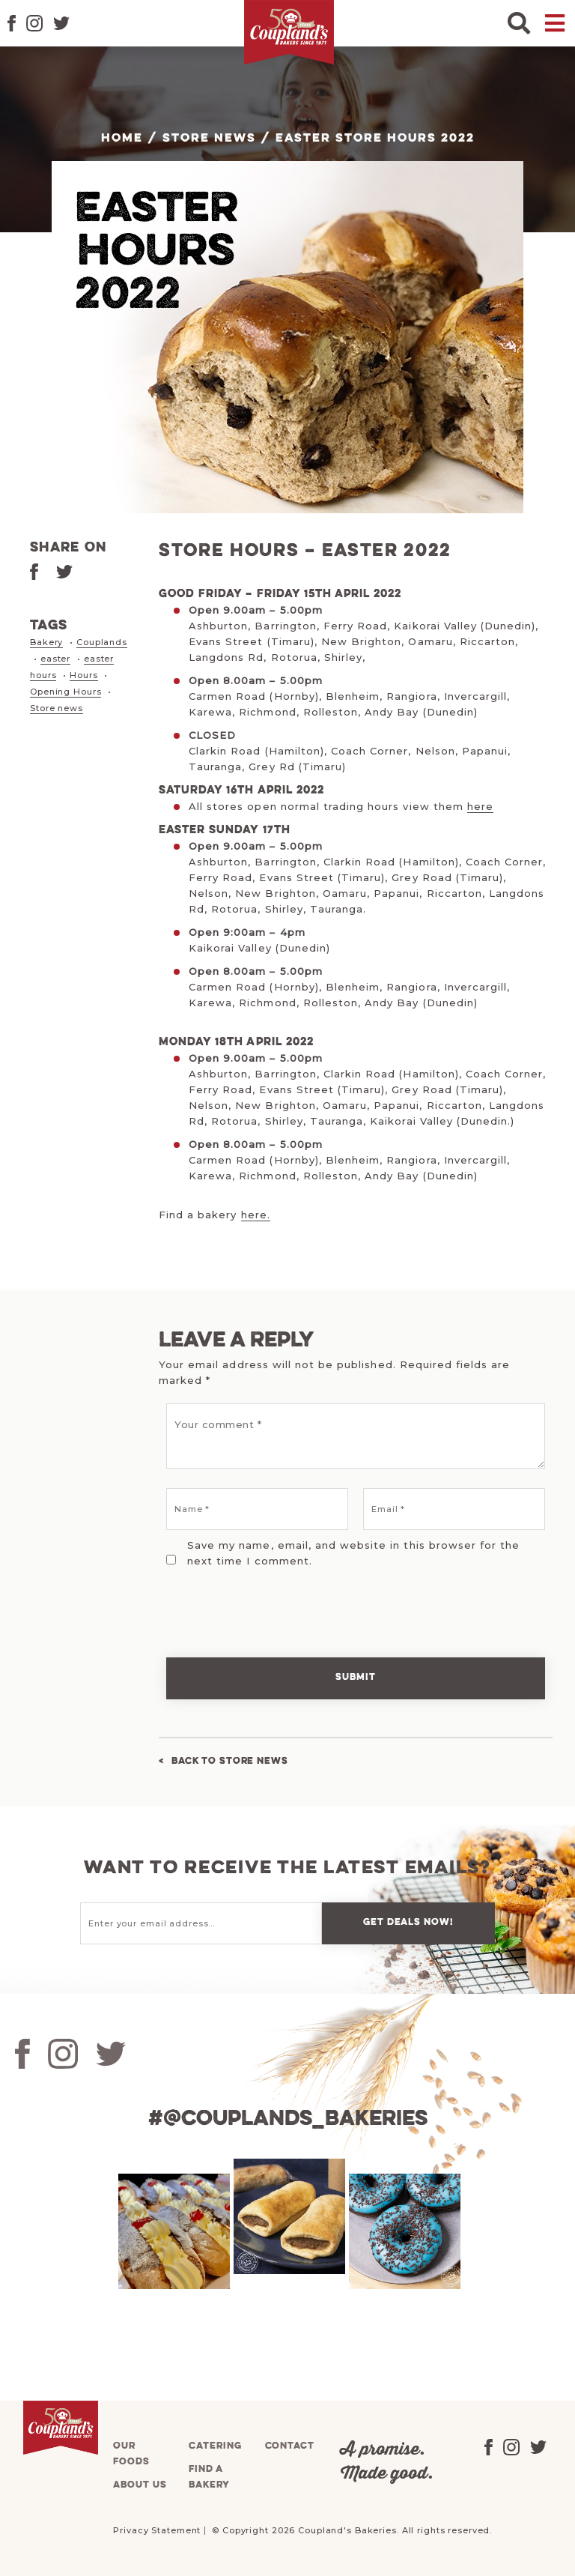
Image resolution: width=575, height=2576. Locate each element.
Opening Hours (65, 691)
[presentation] (261, 1602)
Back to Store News (229, 1761)
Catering (215, 2446)
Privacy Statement (157, 2530)
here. (255, 1215)
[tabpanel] (172, 2231)
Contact (289, 2446)
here (480, 806)
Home (122, 138)
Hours (83, 675)
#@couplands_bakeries (288, 2119)
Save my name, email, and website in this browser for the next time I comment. (353, 1553)
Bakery (46, 642)
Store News (209, 138)
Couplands (101, 642)
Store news (56, 708)
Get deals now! (408, 1922)
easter (55, 658)
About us (139, 2485)
